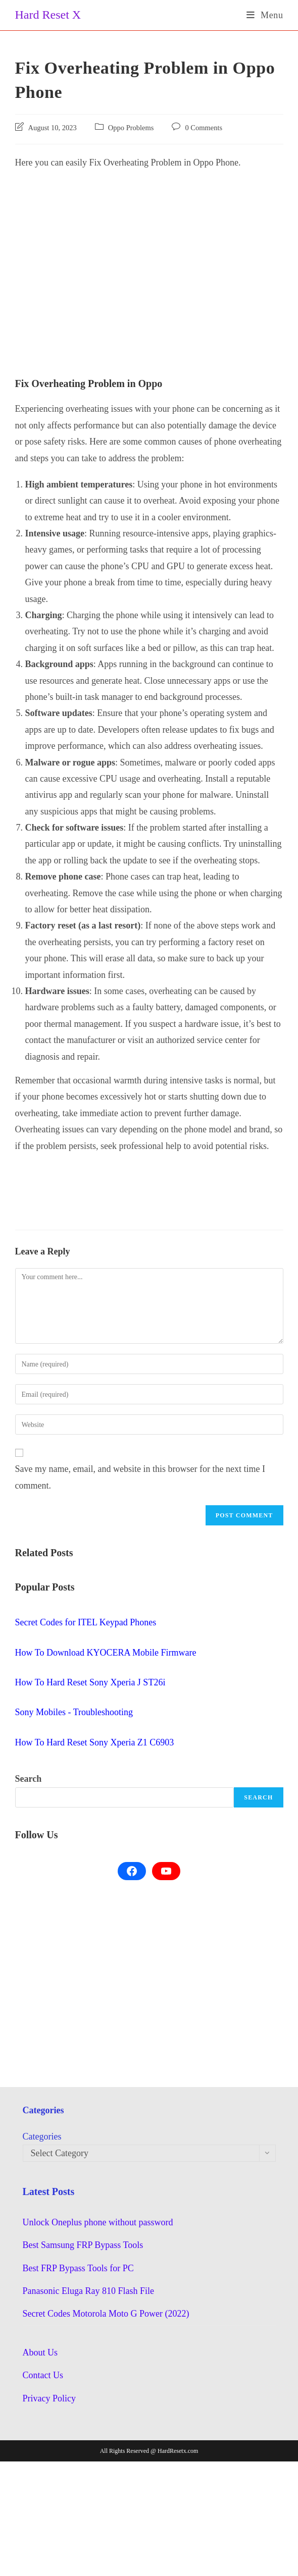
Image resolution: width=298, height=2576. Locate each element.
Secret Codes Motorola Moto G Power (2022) (106, 2314)
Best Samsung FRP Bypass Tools (83, 2245)
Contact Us (43, 2375)
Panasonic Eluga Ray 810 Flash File (88, 2291)
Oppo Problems (131, 128)
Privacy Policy (49, 2398)
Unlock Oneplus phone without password (98, 2222)
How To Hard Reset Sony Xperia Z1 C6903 (94, 1742)
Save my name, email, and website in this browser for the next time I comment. (140, 1477)
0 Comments (203, 128)
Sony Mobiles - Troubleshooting (74, 1712)
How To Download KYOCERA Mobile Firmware (105, 1653)
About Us (40, 2352)
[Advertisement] (149, 251)
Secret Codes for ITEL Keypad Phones (86, 1622)
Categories (42, 2136)
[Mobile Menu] (264, 15)
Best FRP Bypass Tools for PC (78, 2268)
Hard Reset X (48, 14)
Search (28, 1779)
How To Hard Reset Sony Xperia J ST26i (90, 1682)
